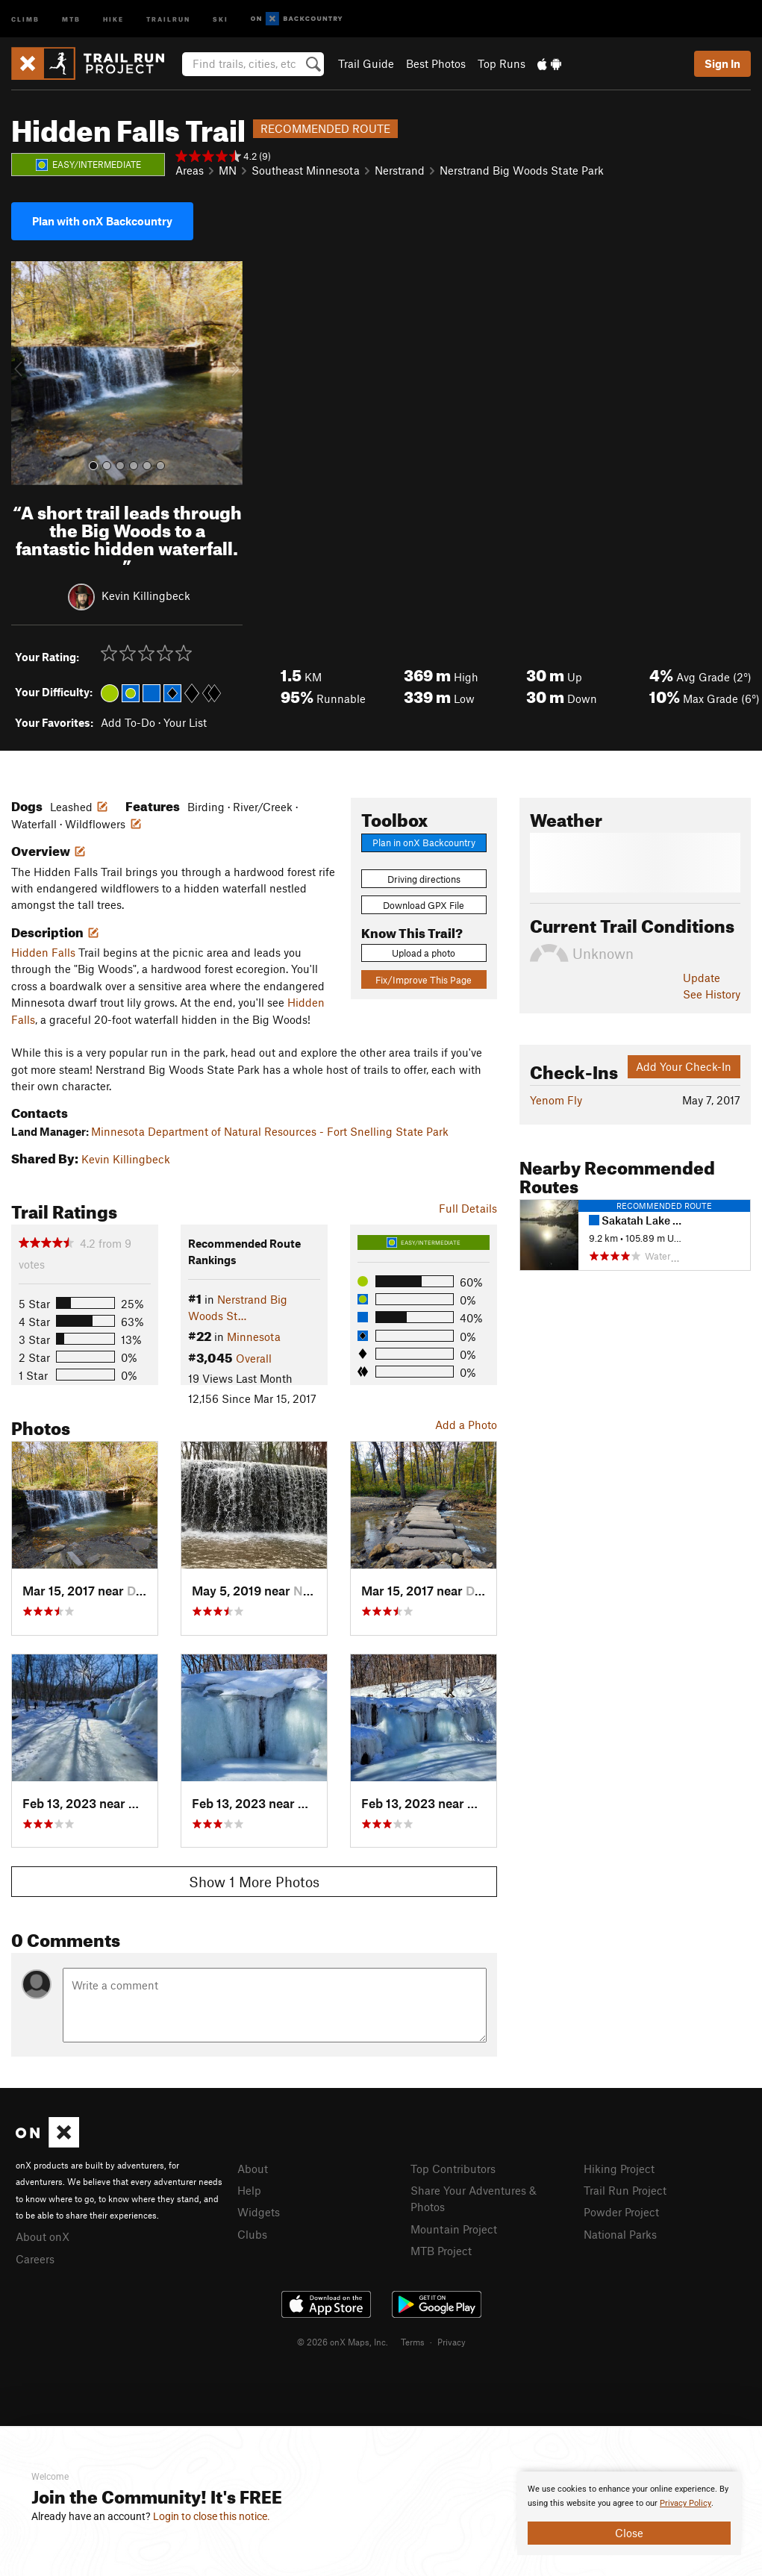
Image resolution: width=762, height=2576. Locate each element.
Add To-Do (128, 722)
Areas (189, 170)
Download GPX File (423, 905)
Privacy (451, 2341)
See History (711, 994)
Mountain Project (453, 2229)
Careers (35, 2259)
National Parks (620, 2234)
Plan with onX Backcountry (102, 221)
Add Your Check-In (683, 1066)
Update (701, 977)
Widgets (258, 2212)
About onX (42, 2236)
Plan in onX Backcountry (423, 842)
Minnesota (254, 1336)
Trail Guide (366, 63)
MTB (71, 18)
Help (249, 2190)
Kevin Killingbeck (146, 594)
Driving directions (423, 879)
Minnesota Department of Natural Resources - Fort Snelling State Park (270, 1131)
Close (629, 2532)
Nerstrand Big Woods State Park (522, 170)
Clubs (252, 2234)
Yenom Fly (556, 1100)
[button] (26, 373)
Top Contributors (453, 2168)
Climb (25, 18)
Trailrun (168, 18)
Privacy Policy (685, 2503)
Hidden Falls (43, 952)
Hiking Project (619, 2168)
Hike (113, 18)
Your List (185, 722)
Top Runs (501, 63)
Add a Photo (466, 1424)
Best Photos (436, 63)
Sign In (722, 63)
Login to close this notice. (211, 2516)
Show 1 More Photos (254, 1881)
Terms (413, 2341)
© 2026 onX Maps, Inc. (342, 2341)
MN (228, 170)
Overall (254, 1358)
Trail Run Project (625, 2190)
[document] (629, 2513)
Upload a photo (423, 953)
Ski (220, 18)
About (252, 2168)
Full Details (468, 1208)
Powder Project (621, 2212)
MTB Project (441, 2250)
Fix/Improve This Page (423, 980)
